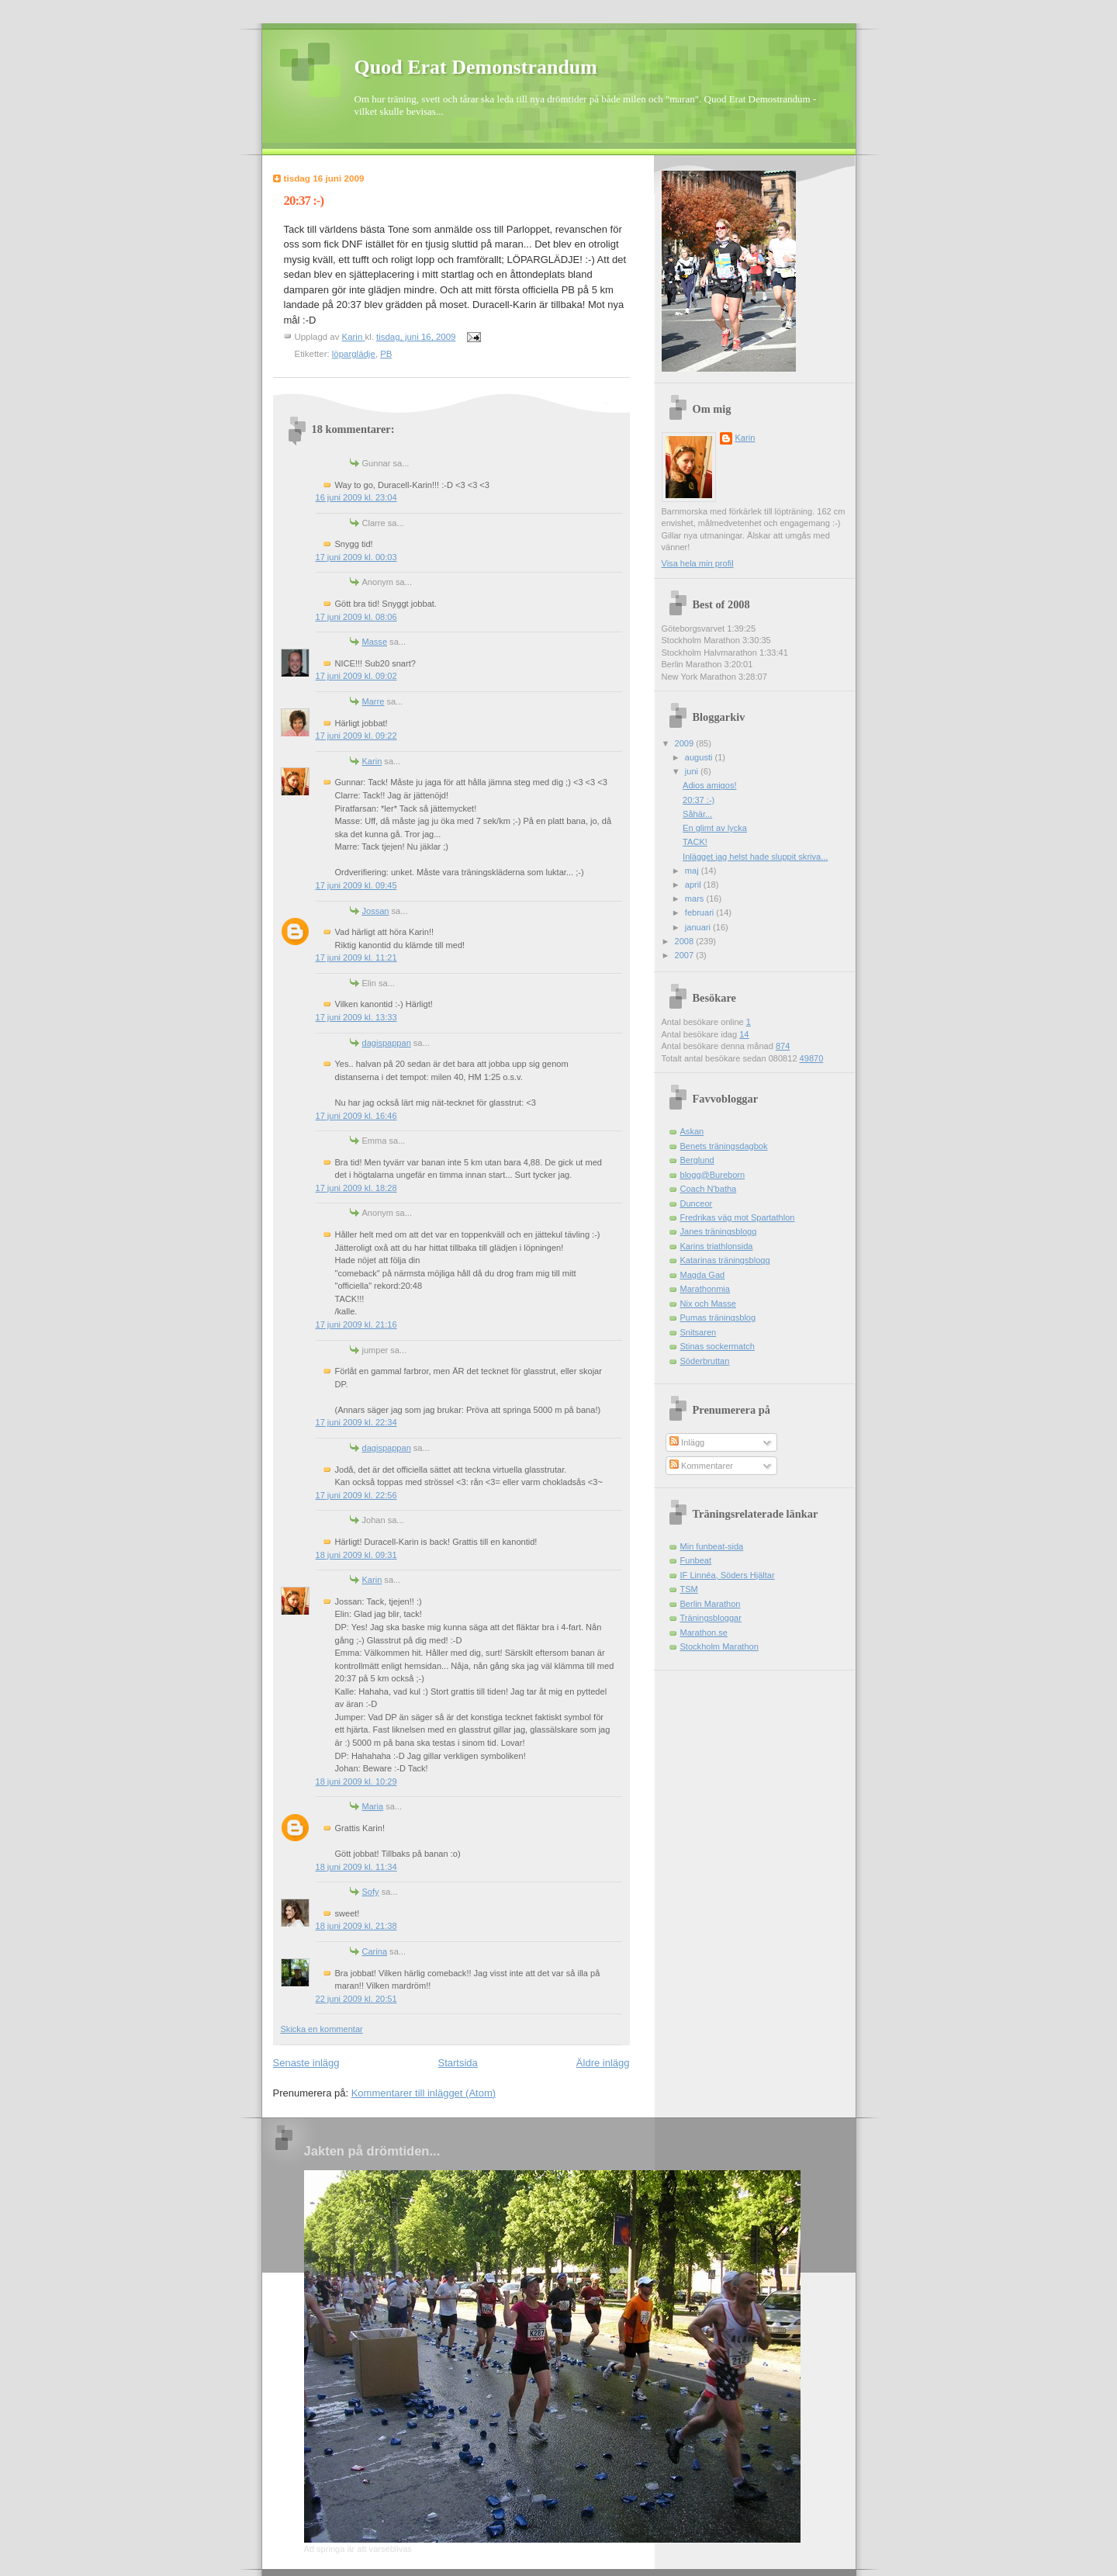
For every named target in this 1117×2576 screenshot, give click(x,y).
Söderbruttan (705, 1361)
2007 (686, 955)
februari (701, 912)
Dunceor (696, 1203)
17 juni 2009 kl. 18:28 (356, 1188)
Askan (692, 1131)
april (694, 884)
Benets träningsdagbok (724, 1146)
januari (699, 927)
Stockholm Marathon (719, 1646)
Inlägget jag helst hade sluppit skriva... (755, 856)
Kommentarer (701, 1465)
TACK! (695, 842)
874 (783, 1046)
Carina (375, 1951)
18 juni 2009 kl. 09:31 (356, 1555)
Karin (372, 761)
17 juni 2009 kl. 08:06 (356, 616)
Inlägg (686, 1442)
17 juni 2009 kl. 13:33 (356, 1017)
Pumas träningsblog (718, 1317)
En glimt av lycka (715, 828)
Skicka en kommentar (322, 2029)
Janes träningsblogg (718, 1231)
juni (692, 771)
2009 (686, 743)
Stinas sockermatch (717, 1346)
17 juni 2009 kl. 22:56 (356, 1495)
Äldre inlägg (603, 2063)
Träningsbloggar (711, 1617)
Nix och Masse (708, 1303)
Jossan (375, 911)
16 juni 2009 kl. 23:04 (356, 497)
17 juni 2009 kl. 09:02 (356, 675)
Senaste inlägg (306, 2063)
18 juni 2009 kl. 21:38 (356, 1925)
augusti (700, 757)
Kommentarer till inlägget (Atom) (423, 2093)
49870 (812, 1058)
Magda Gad (702, 1274)
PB (386, 353)
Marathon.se (704, 1632)
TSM (689, 1589)
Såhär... (697, 814)
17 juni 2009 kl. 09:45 (356, 885)
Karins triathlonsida (716, 1246)
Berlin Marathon (710, 1603)
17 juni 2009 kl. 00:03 (356, 557)
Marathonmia (705, 1288)
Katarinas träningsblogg (725, 1260)
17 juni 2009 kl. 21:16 (356, 1324)
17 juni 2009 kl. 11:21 (356, 957)
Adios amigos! (709, 785)
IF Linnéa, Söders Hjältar (727, 1575)
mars (696, 898)
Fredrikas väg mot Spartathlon (737, 1217)
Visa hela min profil (698, 563)
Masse (375, 641)
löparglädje (353, 353)
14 (744, 1034)
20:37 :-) (698, 800)
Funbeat (696, 1560)
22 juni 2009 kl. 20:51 (356, 1998)
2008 (686, 941)
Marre (373, 701)
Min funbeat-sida (712, 1546)
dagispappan (386, 1042)
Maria (373, 1806)
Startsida (458, 2063)
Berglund (697, 1160)
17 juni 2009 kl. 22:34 (356, 1422)
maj (693, 870)
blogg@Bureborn (712, 1174)
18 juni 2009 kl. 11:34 (356, 1866)
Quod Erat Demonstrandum (475, 67)
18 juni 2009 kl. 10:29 (356, 1781)
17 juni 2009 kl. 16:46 (356, 1115)
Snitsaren (698, 1332)
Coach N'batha (708, 1188)
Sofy (370, 1891)
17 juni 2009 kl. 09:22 (356, 735)
